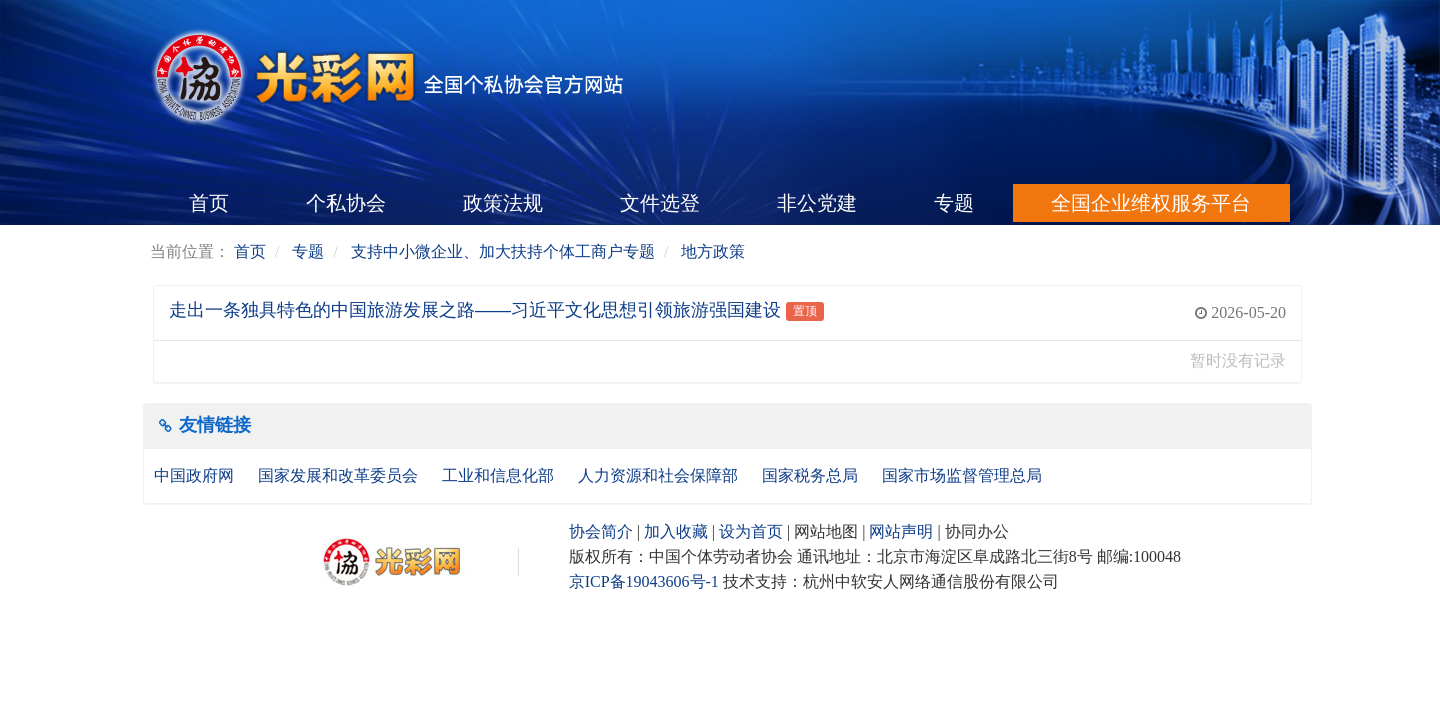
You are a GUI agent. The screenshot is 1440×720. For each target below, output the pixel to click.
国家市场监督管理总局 (962, 475)
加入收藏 (676, 531)
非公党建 (817, 203)
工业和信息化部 (500, 475)
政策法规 (503, 203)
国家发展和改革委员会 (340, 475)
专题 (954, 203)
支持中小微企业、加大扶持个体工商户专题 (503, 251)
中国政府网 (196, 475)
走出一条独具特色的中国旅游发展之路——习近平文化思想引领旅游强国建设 (475, 310)
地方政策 (713, 251)
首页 (209, 203)
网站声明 (901, 531)
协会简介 (601, 531)
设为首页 (751, 531)
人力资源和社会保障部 (660, 475)
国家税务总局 (812, 475)
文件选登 (660, 203)
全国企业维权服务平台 (1151, 203)
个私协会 (346, 203)
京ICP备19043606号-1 (644, 581)
